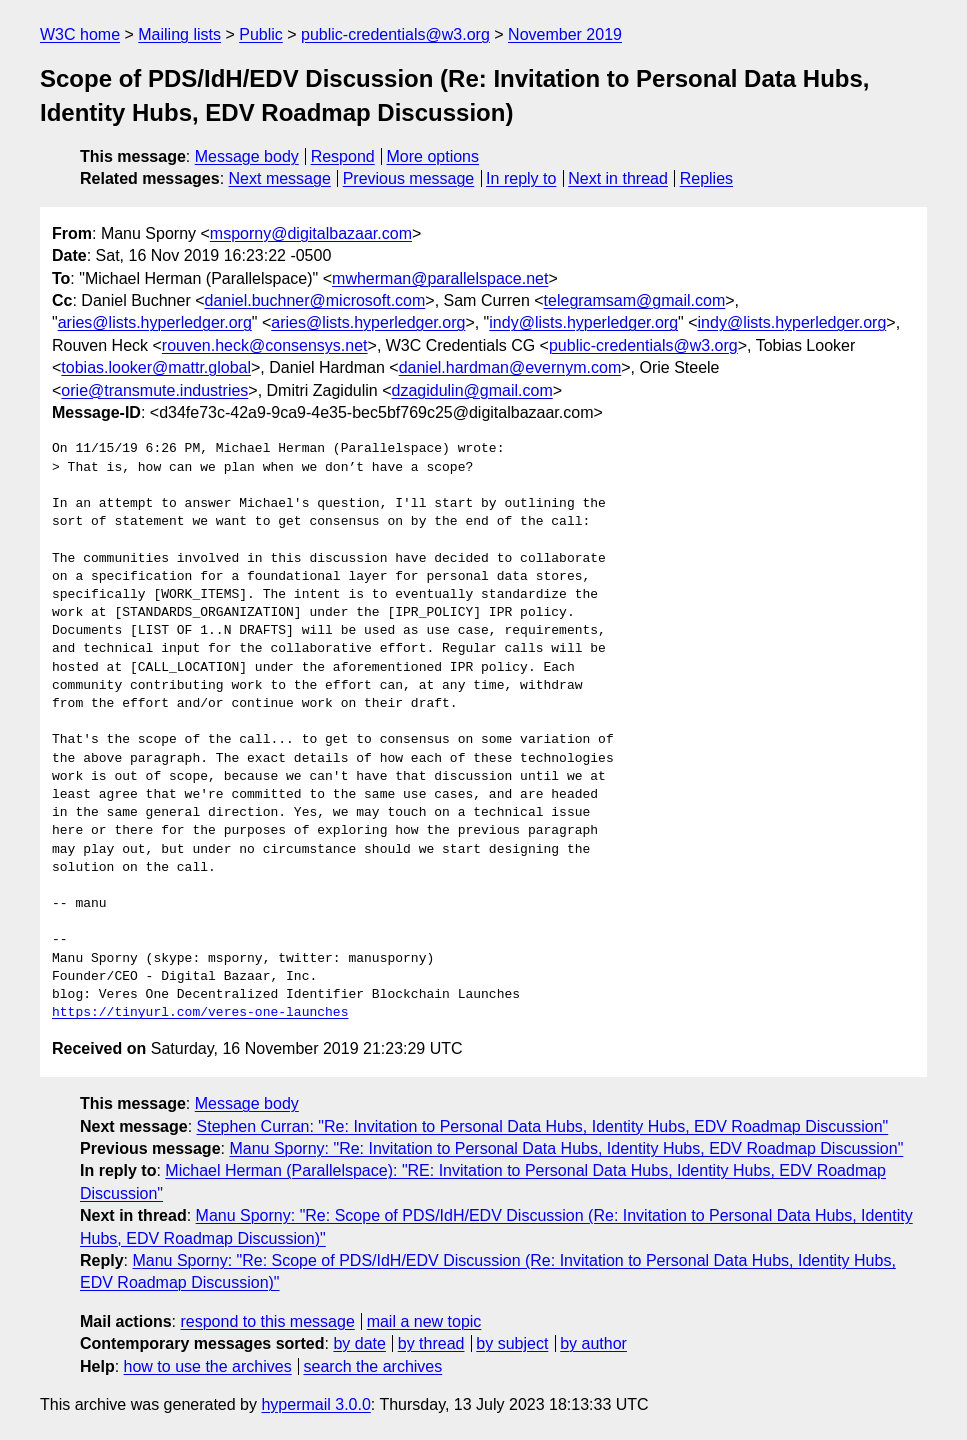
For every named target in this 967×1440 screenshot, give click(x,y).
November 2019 (565, 34)
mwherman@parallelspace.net (440, 278)
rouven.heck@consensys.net (265, 345)
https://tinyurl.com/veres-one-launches (200, 1013)
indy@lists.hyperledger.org (583, 322)
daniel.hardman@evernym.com (510, 367)
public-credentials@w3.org (395, 34)
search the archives (373, 1366)
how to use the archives (208, 1366)
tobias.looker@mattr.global (156, 367)
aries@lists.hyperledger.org (155, 322)
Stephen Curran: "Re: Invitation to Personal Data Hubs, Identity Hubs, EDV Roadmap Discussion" (543, 1126)
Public (261, 34)
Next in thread (618, 178)
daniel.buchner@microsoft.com (315, 300)
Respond (343, 156)
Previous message (409, 178)
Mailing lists (179, 34)
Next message (280, 178)
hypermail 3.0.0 (315, 1404)
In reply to (521, 178)
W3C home (80, 34)
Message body (247, 156)
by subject (512, 1343)
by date (359, 1343)
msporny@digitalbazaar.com (311, 233)
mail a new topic (424, 1321)
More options (433, 156)
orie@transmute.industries (154, 390)
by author (593, 1343)
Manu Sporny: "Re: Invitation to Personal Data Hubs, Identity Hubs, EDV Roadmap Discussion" (566, 1148)
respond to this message (267, 1321)
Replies (706, 178)
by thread (431, 1343)
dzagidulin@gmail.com (472, 390)
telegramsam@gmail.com (635, 300)
